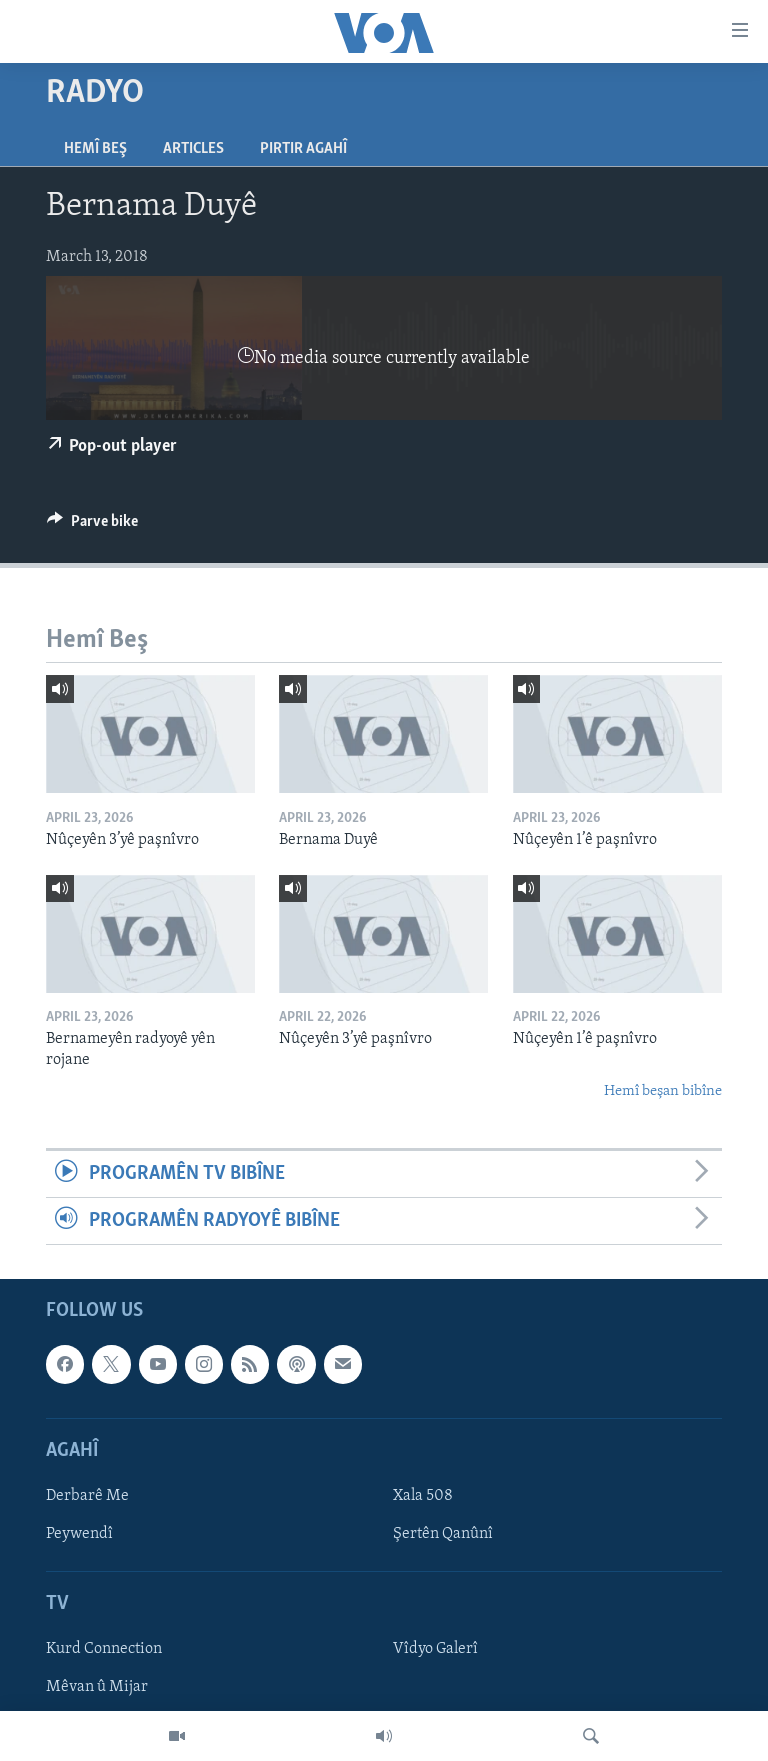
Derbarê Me (87, 1496)
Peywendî (79, 1534)
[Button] (92, 526)
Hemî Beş (95, 149)
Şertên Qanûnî (443, 1534)
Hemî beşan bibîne (663, 1091)
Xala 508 (423, 1496)
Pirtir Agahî (303, 149)
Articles (193, 149)
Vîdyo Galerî (435, 1650)
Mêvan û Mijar (97, 1688)
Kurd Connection (104, 1650)
